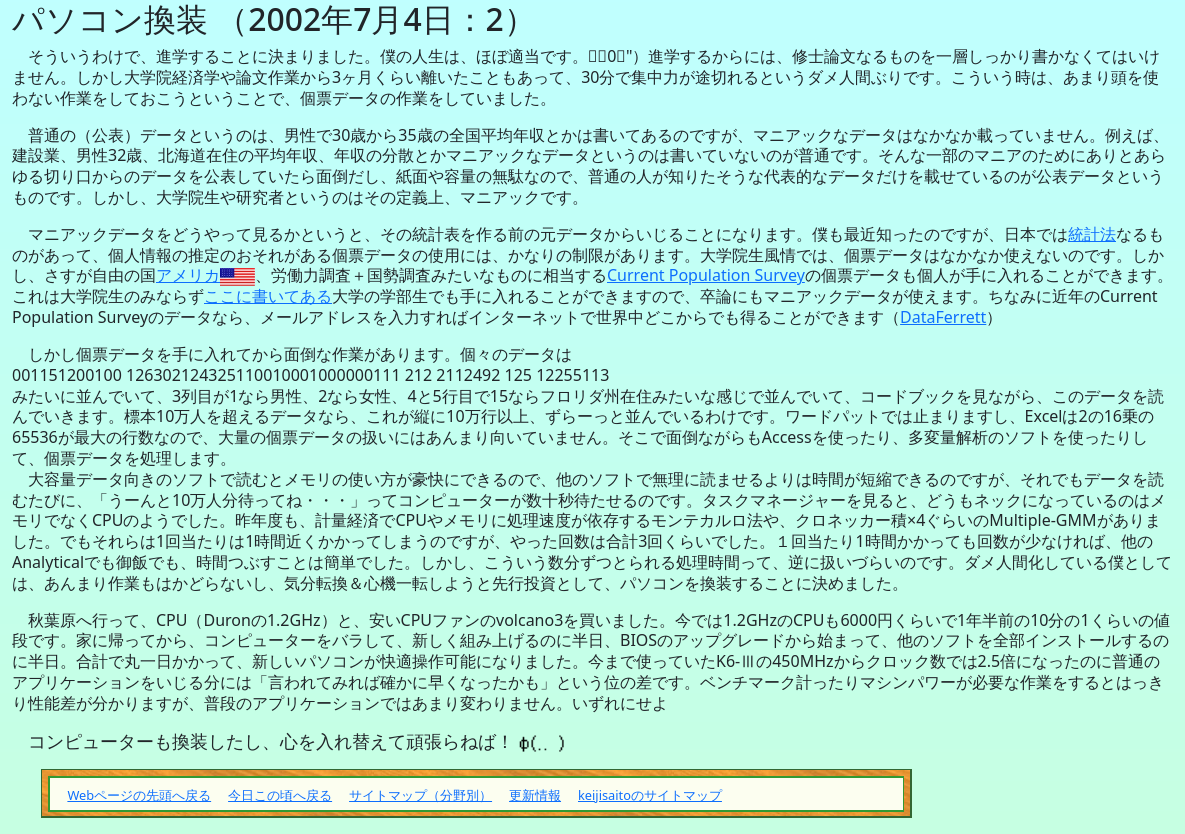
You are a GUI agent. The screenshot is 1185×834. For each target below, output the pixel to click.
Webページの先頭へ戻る (139, 795)
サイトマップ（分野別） (420, 795)
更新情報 (535, 795)
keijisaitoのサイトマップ (650, 795)
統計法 (1092, 234)
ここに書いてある (268, 296)
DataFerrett (943, 317)
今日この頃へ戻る (280, 795)
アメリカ (188, 275)
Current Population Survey (706, 275)
